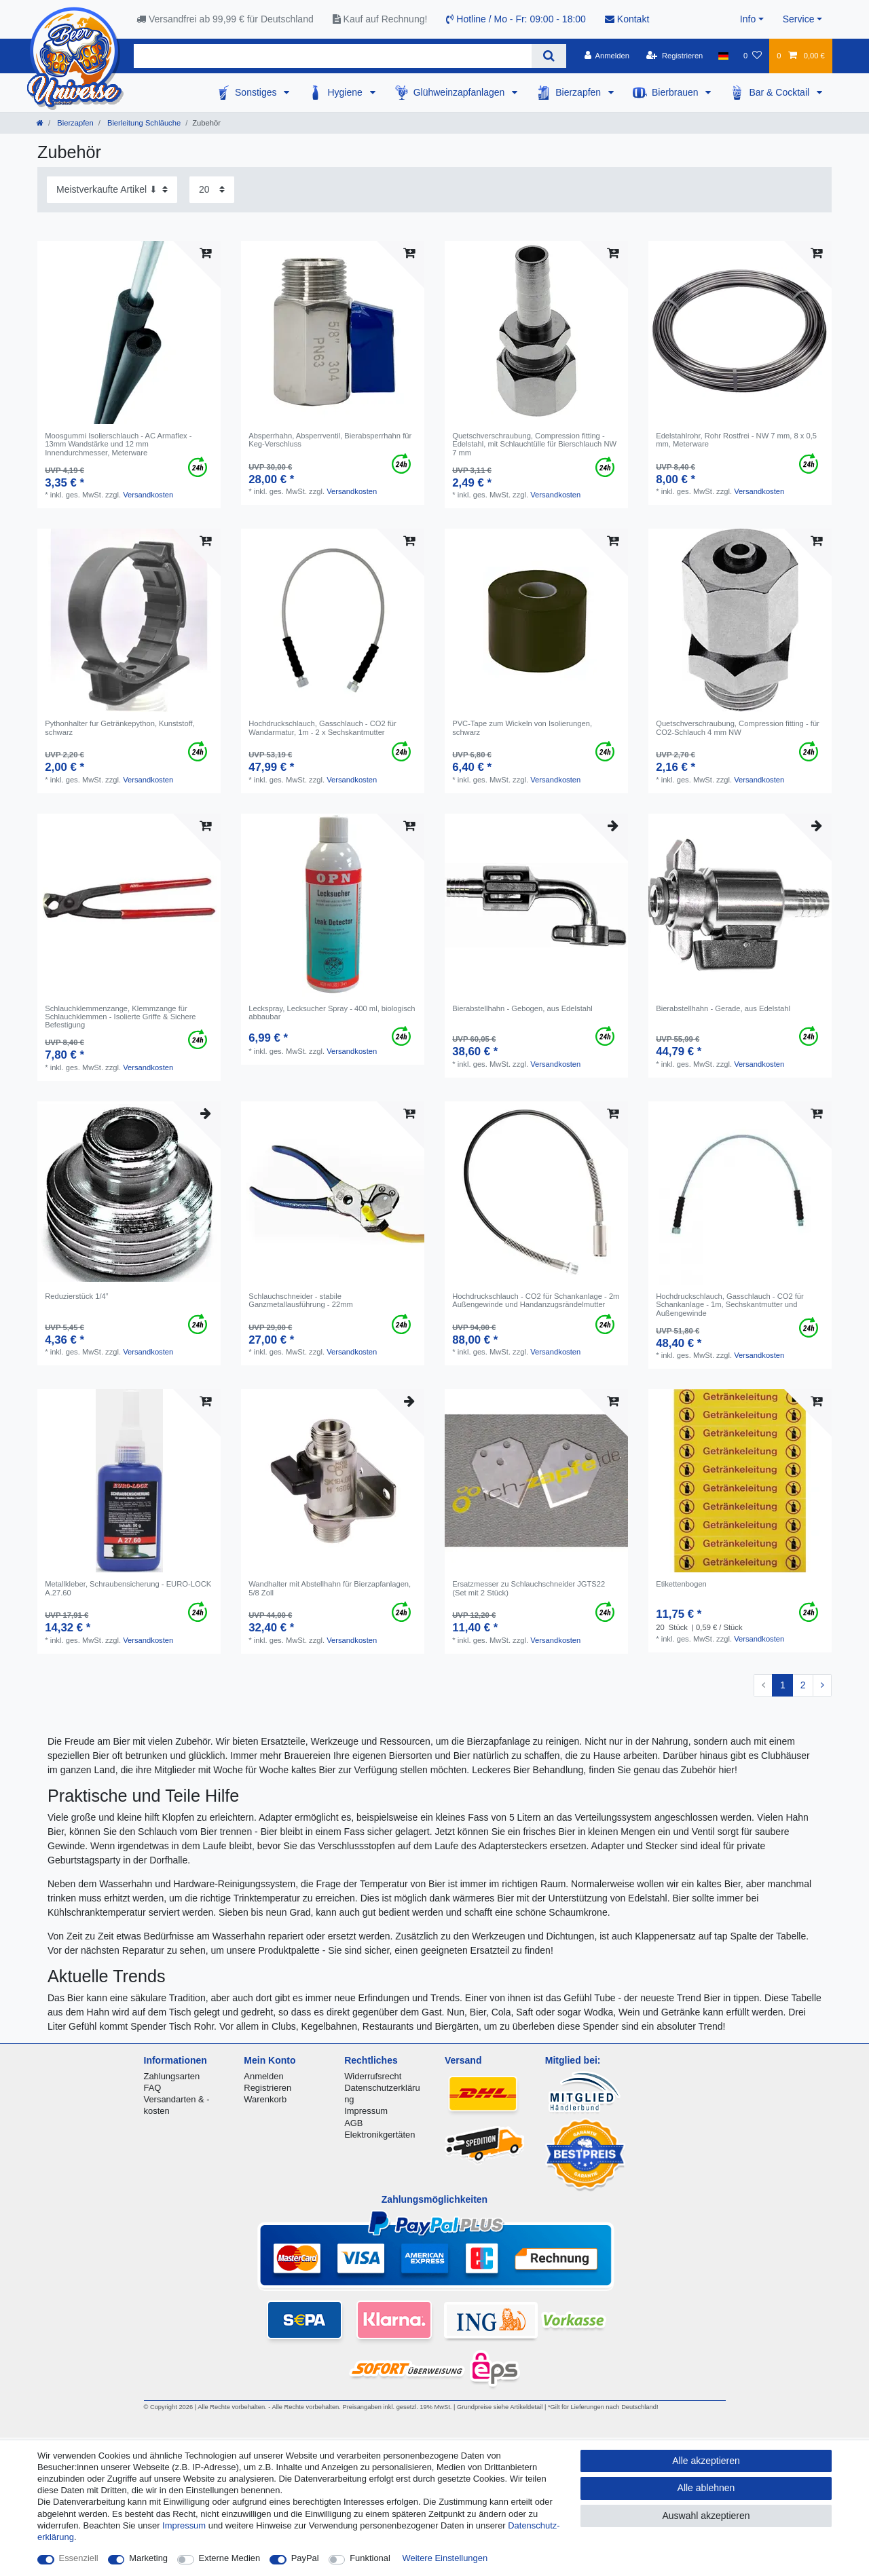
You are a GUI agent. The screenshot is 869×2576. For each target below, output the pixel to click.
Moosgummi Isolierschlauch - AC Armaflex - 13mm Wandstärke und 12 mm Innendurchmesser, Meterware (118, 444)
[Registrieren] (674, 56)
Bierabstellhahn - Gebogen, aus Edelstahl (522, 1008)
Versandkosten (148, 495)
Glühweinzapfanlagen (460, 92)
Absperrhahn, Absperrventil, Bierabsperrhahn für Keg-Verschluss (329, 440)
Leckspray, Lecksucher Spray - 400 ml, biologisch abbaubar (331, 1012)
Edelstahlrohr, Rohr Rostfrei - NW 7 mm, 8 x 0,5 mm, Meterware (736, 440)
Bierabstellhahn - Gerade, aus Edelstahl (723, 1008)
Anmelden (263, 2076)
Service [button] (799, 19)
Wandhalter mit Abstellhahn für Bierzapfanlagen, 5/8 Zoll (329, 1588)
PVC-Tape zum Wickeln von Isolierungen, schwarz (522, 727)
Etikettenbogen (681, 1584)
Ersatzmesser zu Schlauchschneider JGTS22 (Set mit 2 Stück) (528, 1588)
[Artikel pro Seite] (211, 189)
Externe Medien (230, 2558)
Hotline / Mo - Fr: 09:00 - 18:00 (516, 19)
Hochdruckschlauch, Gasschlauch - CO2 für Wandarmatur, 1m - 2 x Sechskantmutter (322, 727)
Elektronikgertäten (379, 2134)
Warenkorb (265, 2099)
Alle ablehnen (706, 2487)
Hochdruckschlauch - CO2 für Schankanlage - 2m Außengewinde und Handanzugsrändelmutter (535, 1300)
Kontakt (627, 19)
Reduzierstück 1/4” (76, 1296)
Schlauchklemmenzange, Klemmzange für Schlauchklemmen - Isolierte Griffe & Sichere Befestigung (120, 1016)
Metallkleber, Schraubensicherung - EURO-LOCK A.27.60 (128, 1588)
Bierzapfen (579, 92)
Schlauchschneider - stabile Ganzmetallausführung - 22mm (300, 1300)
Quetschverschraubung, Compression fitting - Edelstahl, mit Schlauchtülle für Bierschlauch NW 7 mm (534, 444)
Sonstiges (257, 92)
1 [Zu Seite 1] (782, 1685)
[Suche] (549, 56)
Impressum (366, 2111)
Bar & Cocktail (780, 92)
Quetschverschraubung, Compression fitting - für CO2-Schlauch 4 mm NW (737, 727)
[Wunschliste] (752, 56)
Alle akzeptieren (706, 2460)
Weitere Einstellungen (445, 2558)
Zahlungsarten (172, 2076)
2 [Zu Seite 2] (803, 1685)
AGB (353, 2123)
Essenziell (78, 2558)
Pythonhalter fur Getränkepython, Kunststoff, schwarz (120, 727)
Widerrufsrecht (372, 2076)
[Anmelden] (606, 56)
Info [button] (748, 19)
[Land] (723, 56)
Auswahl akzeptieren (706, 2515)
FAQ (153, 2088)
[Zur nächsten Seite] (822, 1685)
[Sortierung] (112, 189)
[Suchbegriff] (333, 56)
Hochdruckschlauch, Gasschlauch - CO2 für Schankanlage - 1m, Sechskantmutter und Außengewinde (730, 1304)
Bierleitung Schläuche (143, 123)
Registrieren (267, 2088)
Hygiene (346, 92)
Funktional (370, 2558)
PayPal (305, 2558)
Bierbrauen (676, 92)
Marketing (148, 2558)
